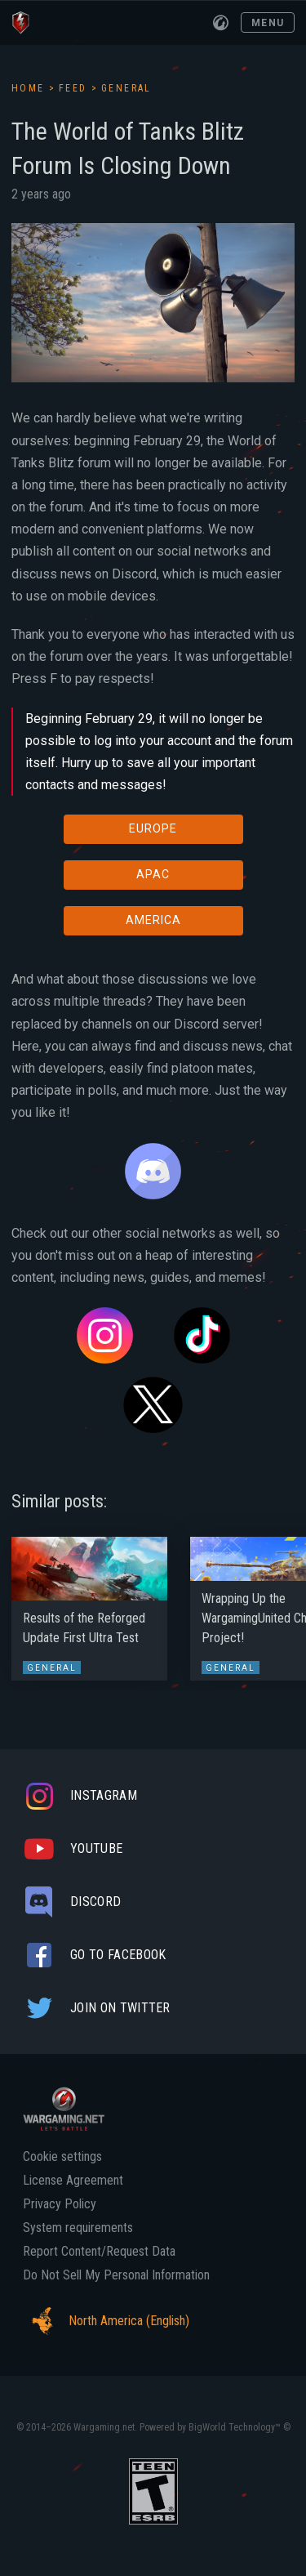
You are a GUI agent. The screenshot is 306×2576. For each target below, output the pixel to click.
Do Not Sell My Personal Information (116, 2275)
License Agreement (73, 2180)
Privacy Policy (59, 2204)
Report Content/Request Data (99, 2251)
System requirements (78, 2227)
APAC (153, 874)
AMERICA (153, 919)
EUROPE (153, 828)
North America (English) (106, 2321)
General (126, 88)
